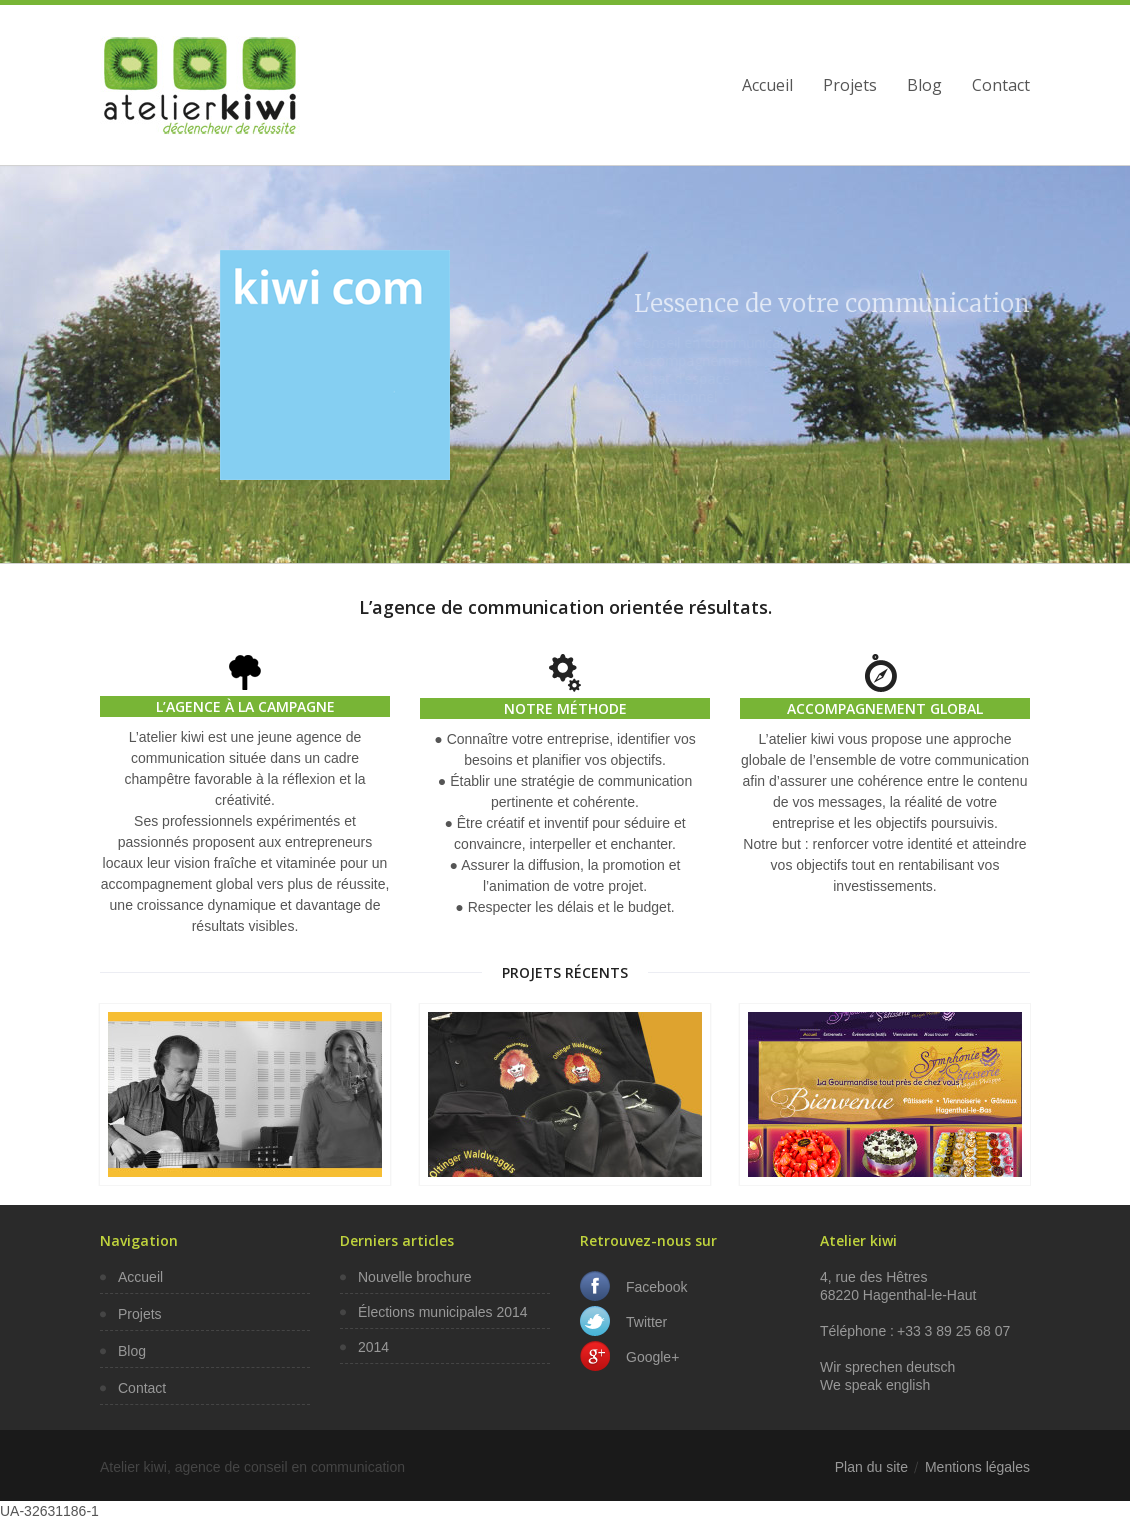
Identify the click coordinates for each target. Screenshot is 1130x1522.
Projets (850, 86)
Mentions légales (977, 1467)
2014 (373, 1347)
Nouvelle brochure (415, 1277)
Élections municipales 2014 (443, 1312)
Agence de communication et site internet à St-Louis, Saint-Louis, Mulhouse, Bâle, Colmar (200, 85)
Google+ (652, 1357)
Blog (924, 86)
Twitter (646, 1322)
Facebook (656, 1287)
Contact (1001, 86)
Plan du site (871, 1467)
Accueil (767, 86)
